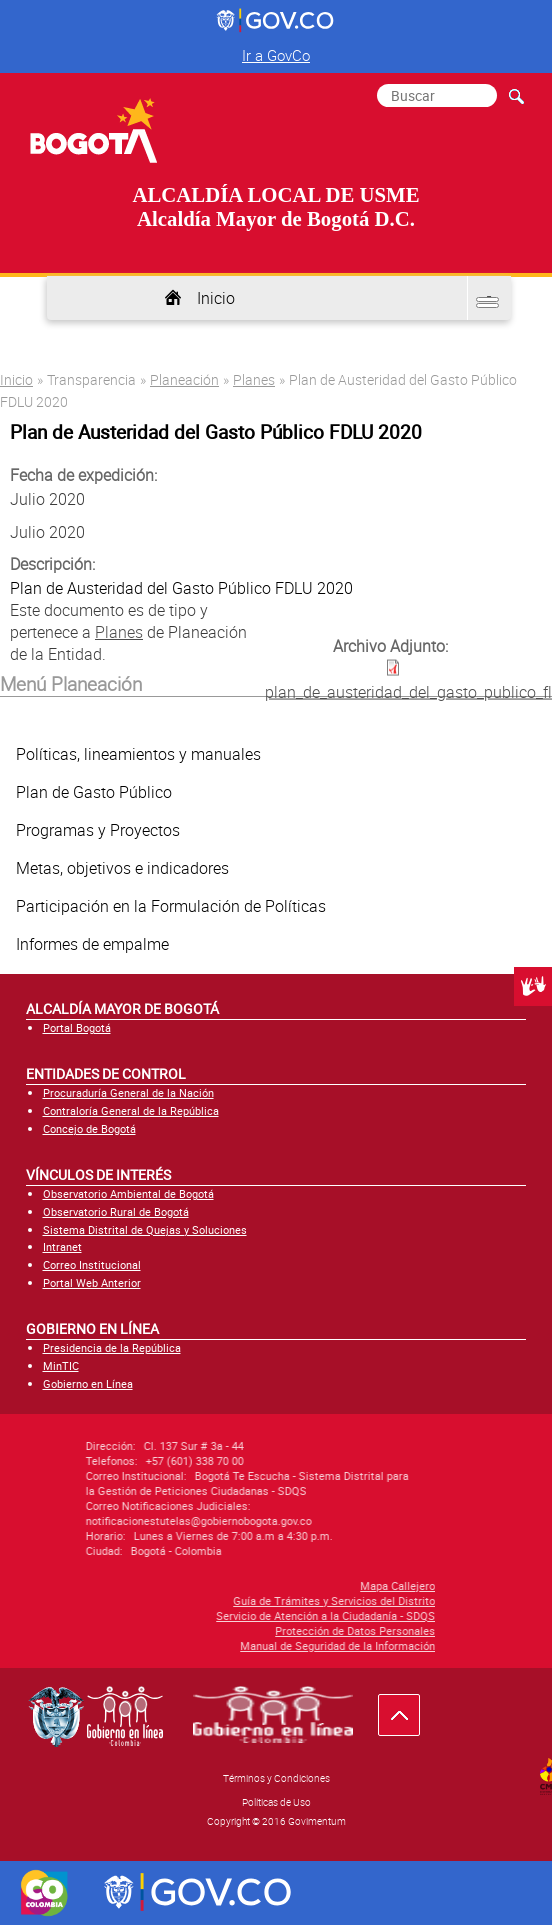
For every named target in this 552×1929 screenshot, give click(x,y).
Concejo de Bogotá (89, 1128)
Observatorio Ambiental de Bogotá (128, 1193)
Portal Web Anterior (92, 1282)
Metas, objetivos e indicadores (122, 868)
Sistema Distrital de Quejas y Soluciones (145, 1229)
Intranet (62, 1246)
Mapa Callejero (155, 1585)
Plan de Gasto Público (94, 792)
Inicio (216, 298)
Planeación (184, 379)
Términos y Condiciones (276, 1778)
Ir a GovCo (276, 55)
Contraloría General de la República (131, 1110)
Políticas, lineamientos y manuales (138, 754)
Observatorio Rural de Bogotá (116, 1211)
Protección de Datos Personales (113, 1630)
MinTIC (61, 1365)
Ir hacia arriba (409, 1719)
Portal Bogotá (77, 1027)
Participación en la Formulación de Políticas (171, 906)
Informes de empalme (92, 944)
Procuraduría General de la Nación (128, 1092)
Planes (254, 379)
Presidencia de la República (112, 1347)
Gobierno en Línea (88, 1383)
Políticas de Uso (276, 1802)
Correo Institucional (92, 1264)
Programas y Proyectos (98, 830)
